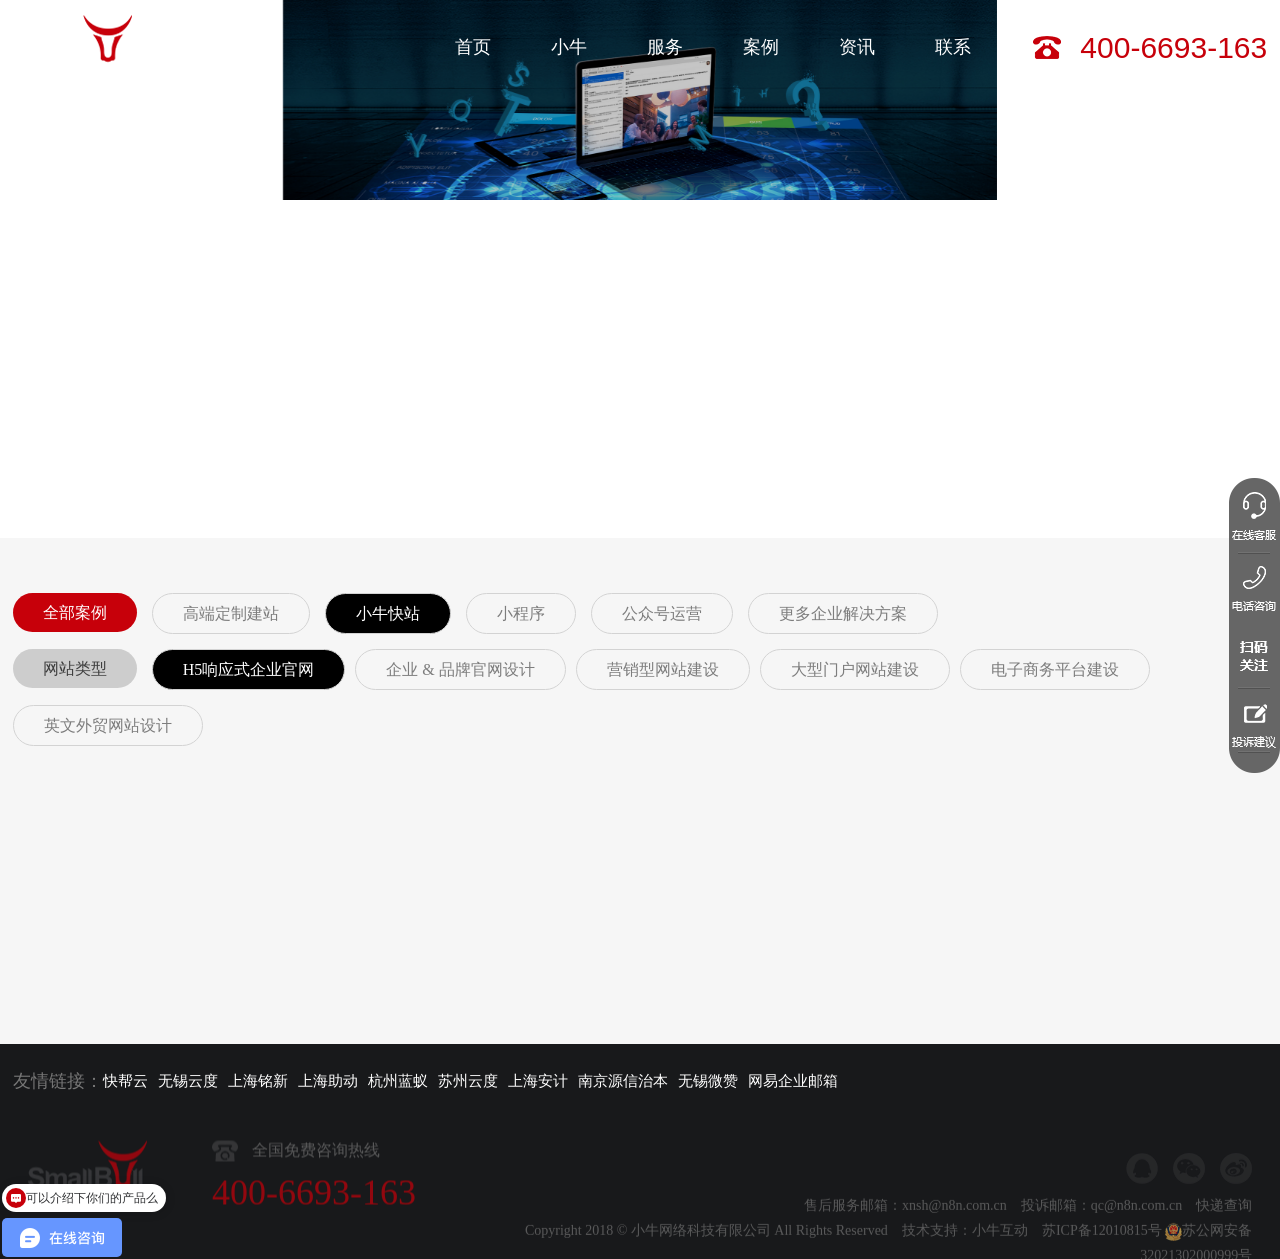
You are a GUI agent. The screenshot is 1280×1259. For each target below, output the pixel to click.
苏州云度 (468, 1081)
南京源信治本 (623, 1081)
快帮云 (125, 1081)
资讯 (857, 47)
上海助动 (328, 1081)
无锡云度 (188, 1081)
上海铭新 (258, 1081)
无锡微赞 (708, 1081)
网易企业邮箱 (793, 1081)
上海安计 (538, 1081)
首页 (473, 47)
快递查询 (1224, 1231)
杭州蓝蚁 (398, 1081)
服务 (665, 47)
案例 (761, 47)
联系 (953, 47)
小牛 (569, 47)
